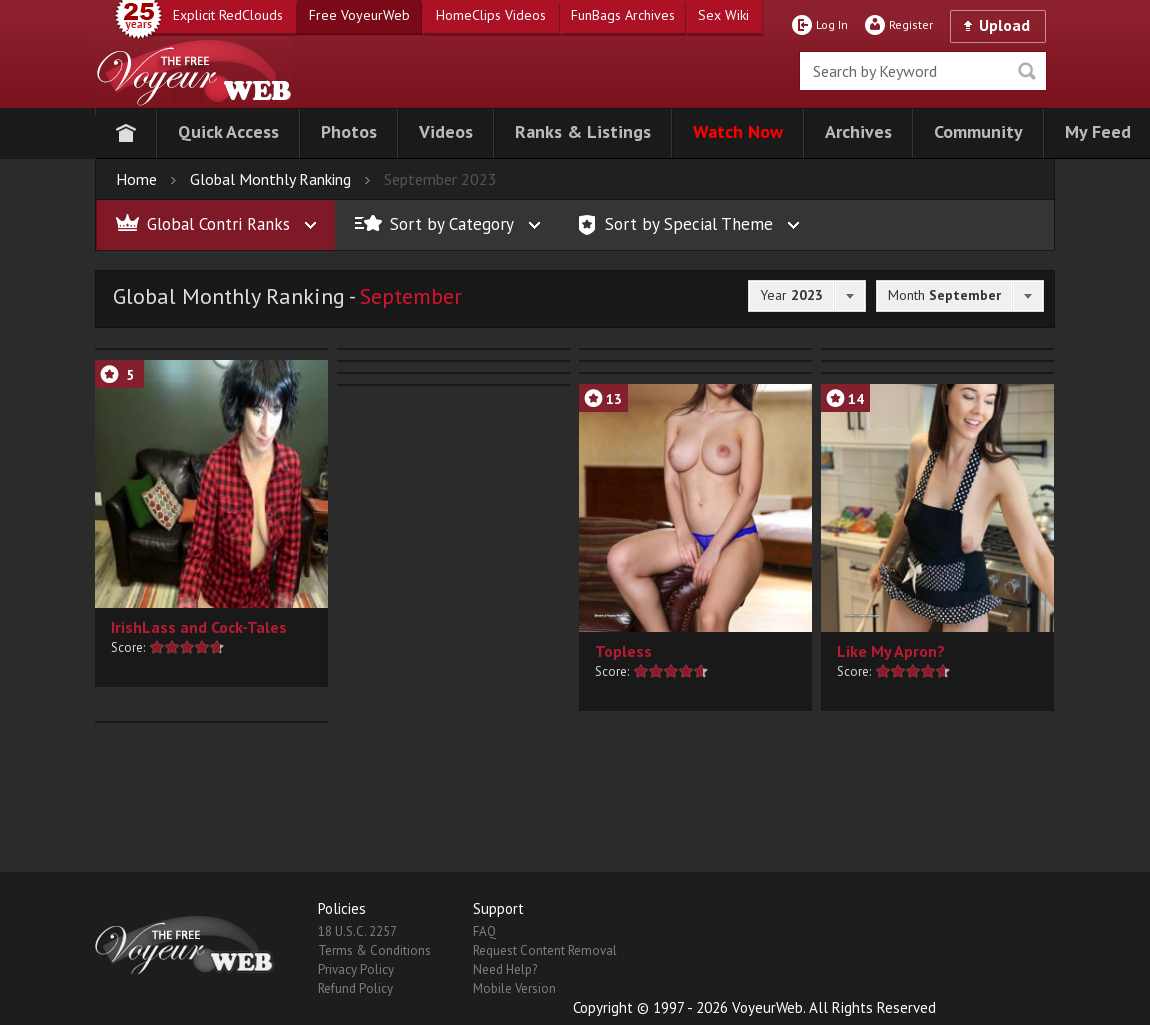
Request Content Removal (545, 950)
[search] (923, 71)
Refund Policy (355, 988)
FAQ (484, 931)
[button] (228, 133)
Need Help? (505, 969)
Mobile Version (514, 988)
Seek (1027, 71)
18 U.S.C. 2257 (357, 931)
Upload (1004, 25)
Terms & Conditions (374, 950)
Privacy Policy (356, 969)
